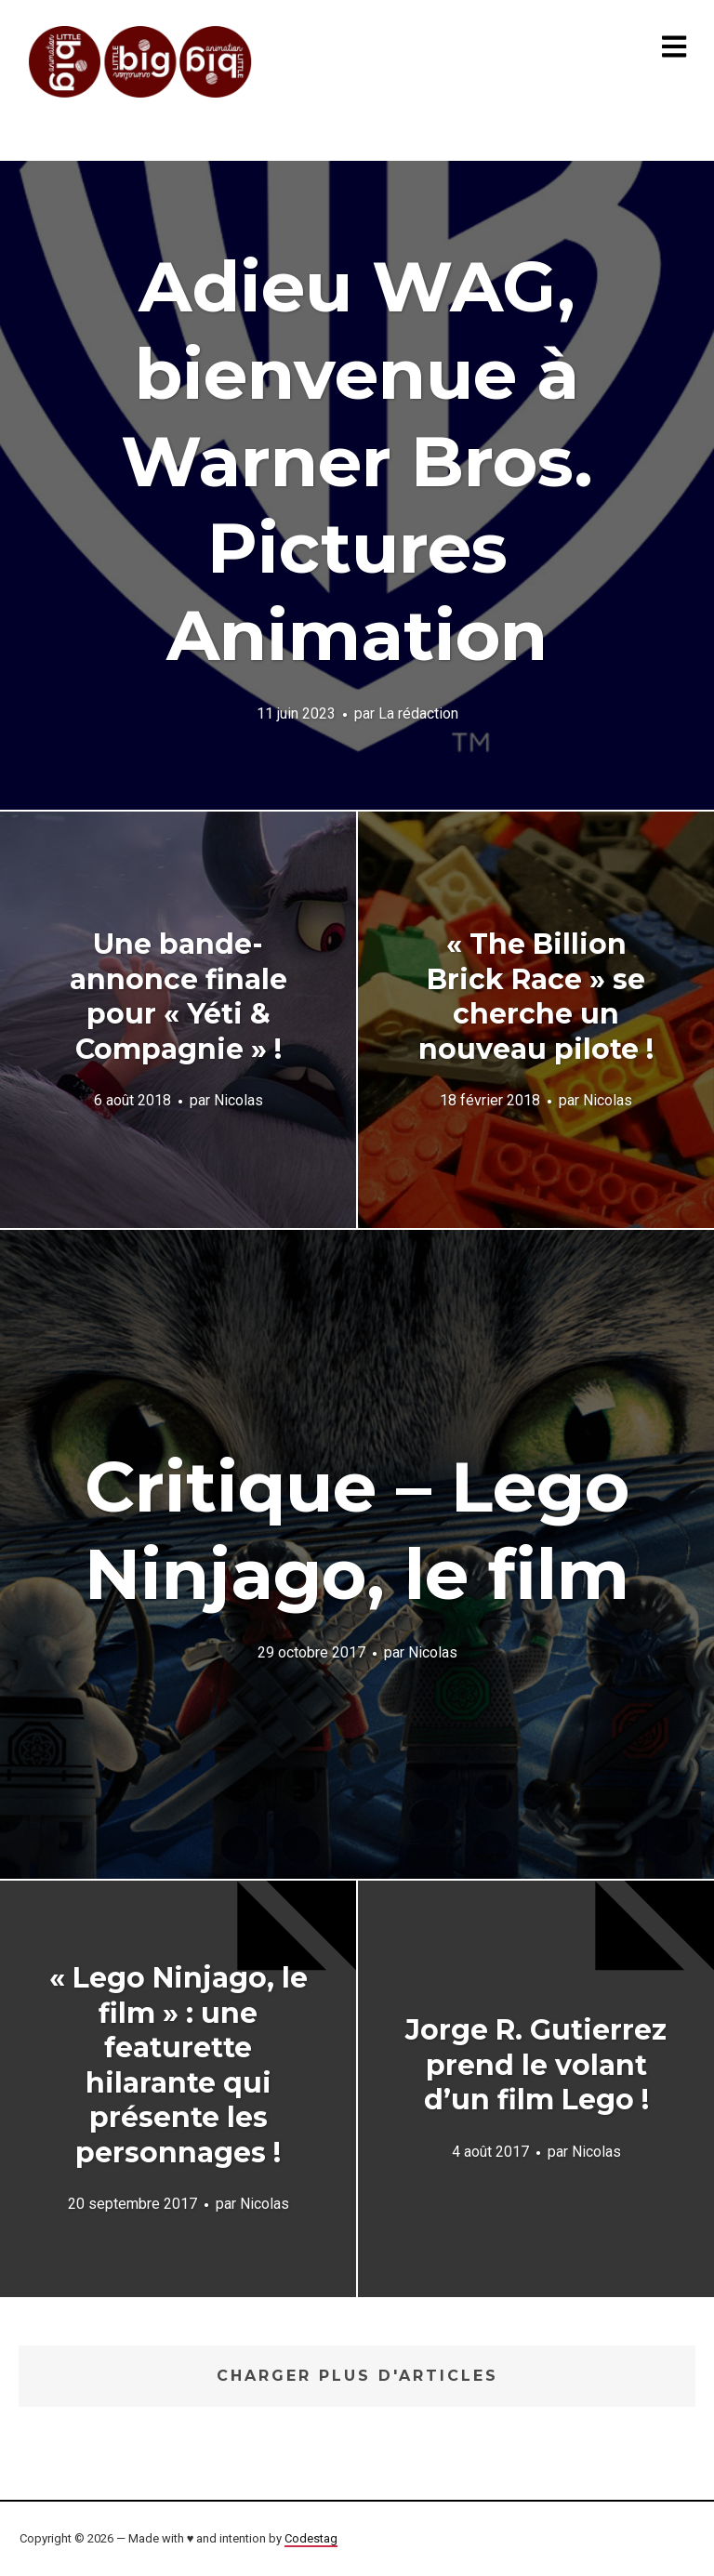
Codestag (310, 2538)
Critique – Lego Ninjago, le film (357, 1530)
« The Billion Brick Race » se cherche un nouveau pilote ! (536, 996)
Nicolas (238, 1100)
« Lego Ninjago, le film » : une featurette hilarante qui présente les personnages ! (178, 2065)
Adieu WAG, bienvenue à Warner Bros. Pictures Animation (357, 461)
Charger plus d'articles (357, 2375)
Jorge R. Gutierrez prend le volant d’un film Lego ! (536, 2065)
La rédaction (418, 713)
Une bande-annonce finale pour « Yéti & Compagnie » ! (178, 996)
